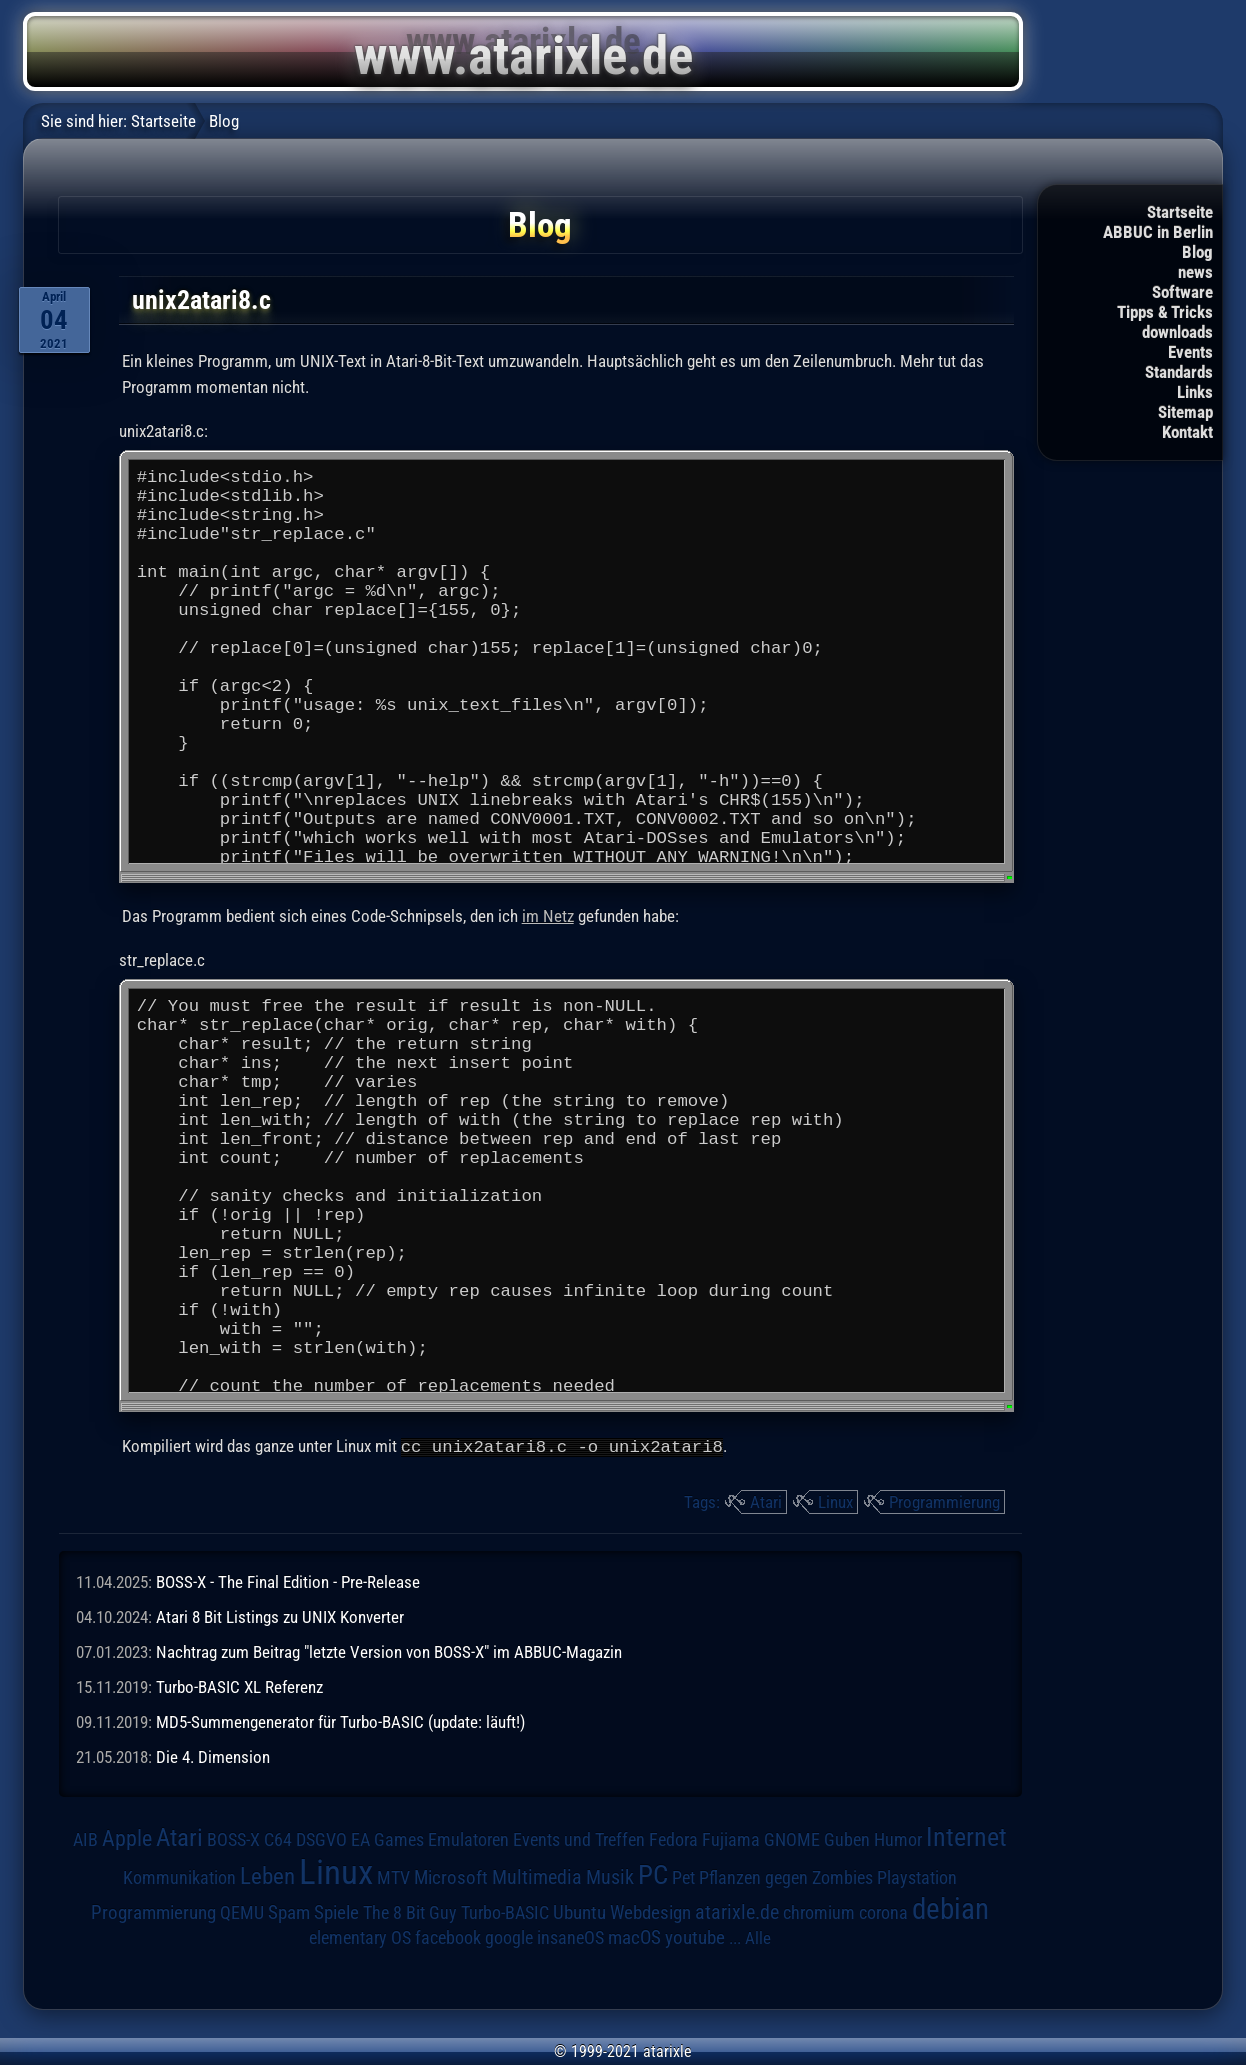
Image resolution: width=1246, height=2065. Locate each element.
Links (1195, 392)
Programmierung (944, 1501)
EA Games (387, 1839)
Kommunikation (179, 1876)
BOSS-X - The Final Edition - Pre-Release (288, 1581)
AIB (85, 1839)
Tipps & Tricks (1165, 312)
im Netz (548, 917)
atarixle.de (737, 1911)
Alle (758, 1937)
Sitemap (1185, 412)
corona (883, 1912)
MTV (393, 1876)
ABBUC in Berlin (1158, 232)
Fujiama (731, 1838)
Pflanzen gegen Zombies (786, 1877)
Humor (898, 1839)
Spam (289, 1912)
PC (653, 1874)
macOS (634, 1937)
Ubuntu (579, 1912)
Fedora (673, 1838)
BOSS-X (233, 1839)
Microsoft (451, 1876)
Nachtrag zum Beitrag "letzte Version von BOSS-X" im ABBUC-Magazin (389, 1651)
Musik (610, 1876)
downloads (1177, 332)
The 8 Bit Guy (410, 1911)
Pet (683, 1877)
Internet (966, 1836)
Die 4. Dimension (213, 1757)
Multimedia (537, 1876)
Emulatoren (468, 1838)
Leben (267, 1875)
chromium (819, 1912)
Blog (1197, 252)
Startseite (1180, 212)
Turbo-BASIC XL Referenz (239, 1686)
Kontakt (1187, 432)
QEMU (242, 1912)
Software (1182, 292)
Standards (1179, 372)
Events (1190, 352)
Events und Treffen (579, 1839)
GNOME (792, 1838)
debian (950, 1908)
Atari (766, 1501)
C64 (278, 1839)
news (1195, 272)
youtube (695, 1936)
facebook (448, 1937)
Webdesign (650, 1912)
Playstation (917, 1877)
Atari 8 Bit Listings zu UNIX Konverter (280, 1616)
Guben (847, 1839)
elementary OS (360, 1936)
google (509, 1937)
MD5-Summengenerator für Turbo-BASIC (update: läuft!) (340, 1721)
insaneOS (570, 1937)
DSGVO (321, 1839)
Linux (835, 1501)
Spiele (336, 1911)
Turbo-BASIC (505, 1911)
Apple (127, 1837)
